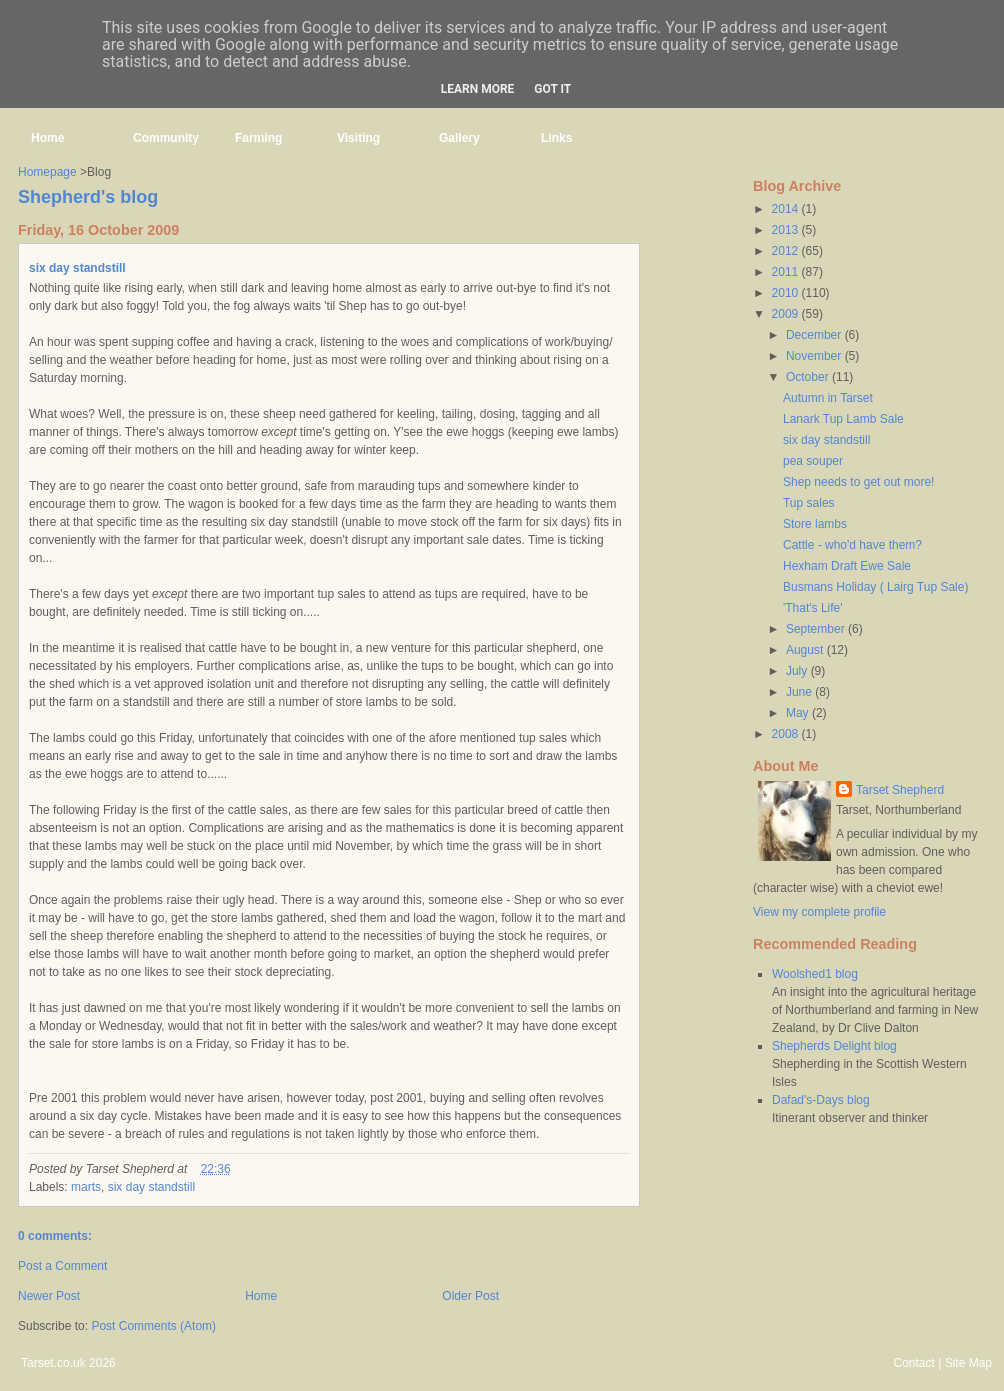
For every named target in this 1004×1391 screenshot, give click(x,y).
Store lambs (815, 524)
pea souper (813, 461)
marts (86, 1187)
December (815, 335)
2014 (787, 209)
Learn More (478, 89)
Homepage (47, 172)
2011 (787, 272)
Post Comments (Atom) (153, 1326)
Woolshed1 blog (815, 974)
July (798, 671)
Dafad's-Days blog (821, 1100)
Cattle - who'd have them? (852, 545)
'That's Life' (813, 608)
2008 (787, 734)
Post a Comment (62, 1266)
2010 (787, 293)
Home (47, 138)
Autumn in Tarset (828, 398)
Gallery (459, 138)
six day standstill (77, 268)
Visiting (358, 138)
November (815, 356)
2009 (787, 314)
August (806, 650)
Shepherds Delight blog (834, 1046)
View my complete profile (819, 912)
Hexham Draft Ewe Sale (847, 566)
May (799, 713)
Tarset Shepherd (900, 790)
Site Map (968, 1363)
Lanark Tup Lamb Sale (843, 419)
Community (166, 138)
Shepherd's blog (88, 197)
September (817, 629)
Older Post (470, 1296)
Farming (258, 138)
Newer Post (49, 1296)
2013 (787, 230)
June (800, 692)
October (809, 377)
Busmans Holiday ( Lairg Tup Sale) (875, 587)
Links (556, 138)
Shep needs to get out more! (858, 482)
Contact (913, 1363)
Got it (552, 89)
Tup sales (809, 503)
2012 (787, 251)
